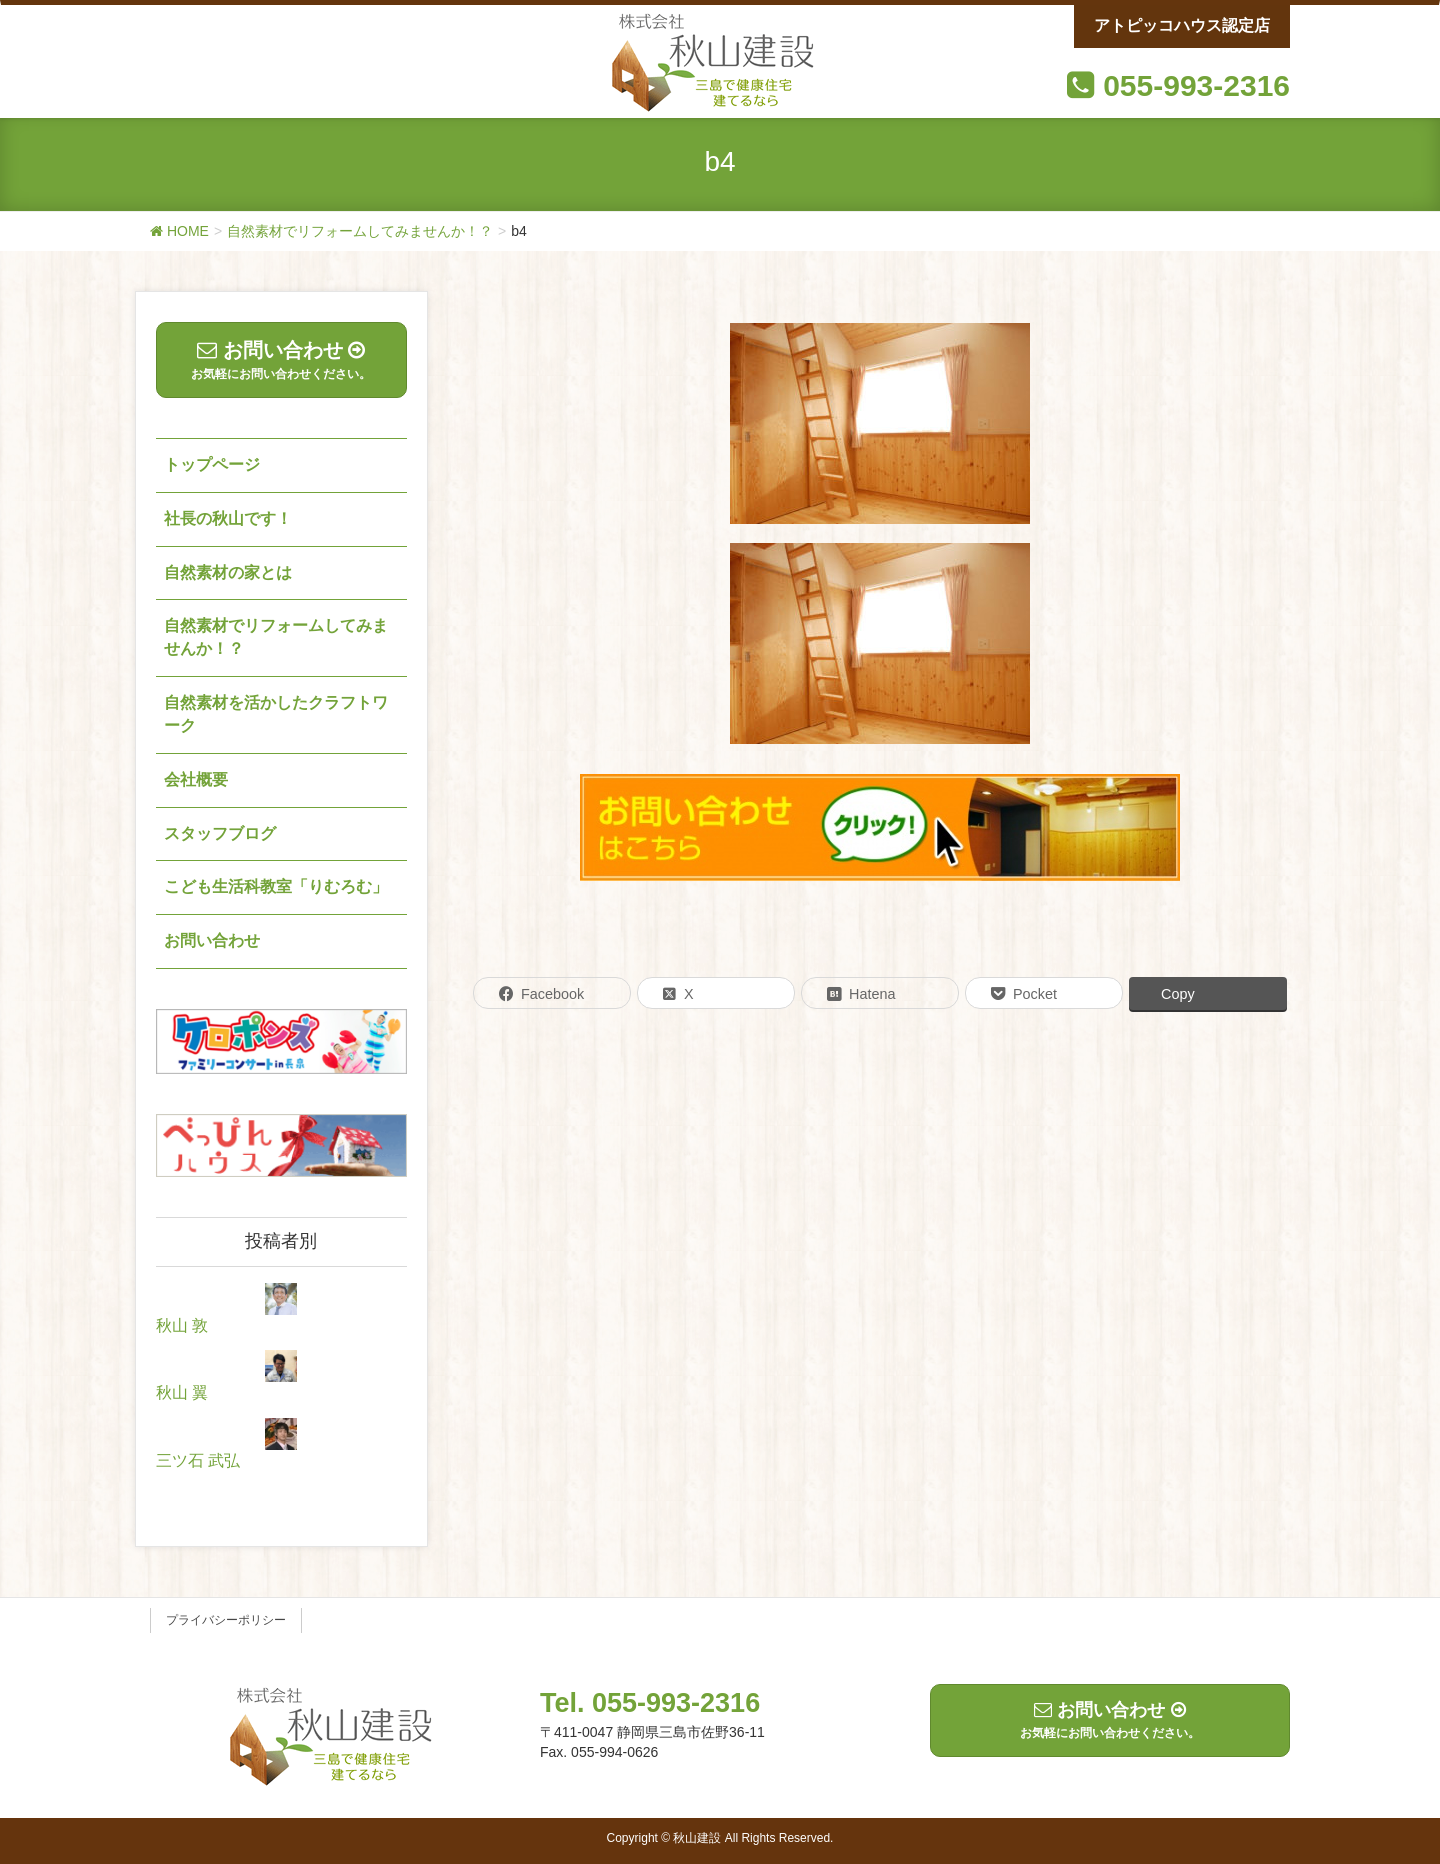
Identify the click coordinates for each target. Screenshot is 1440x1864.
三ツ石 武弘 (198, 1460)
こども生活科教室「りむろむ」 (276, 886)
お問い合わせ (212, 940)
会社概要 (196, 779)
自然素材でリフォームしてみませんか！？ (276, 637)
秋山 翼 (182, 1392)
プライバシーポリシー (226, 1620)
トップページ (212, 464)
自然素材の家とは (228, 572)
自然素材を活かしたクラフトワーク (276, 714)
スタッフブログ (220, 833)
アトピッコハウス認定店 (1182, 25)
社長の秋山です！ (228, 518)
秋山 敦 (182, 1325)
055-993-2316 (1196, 85)
